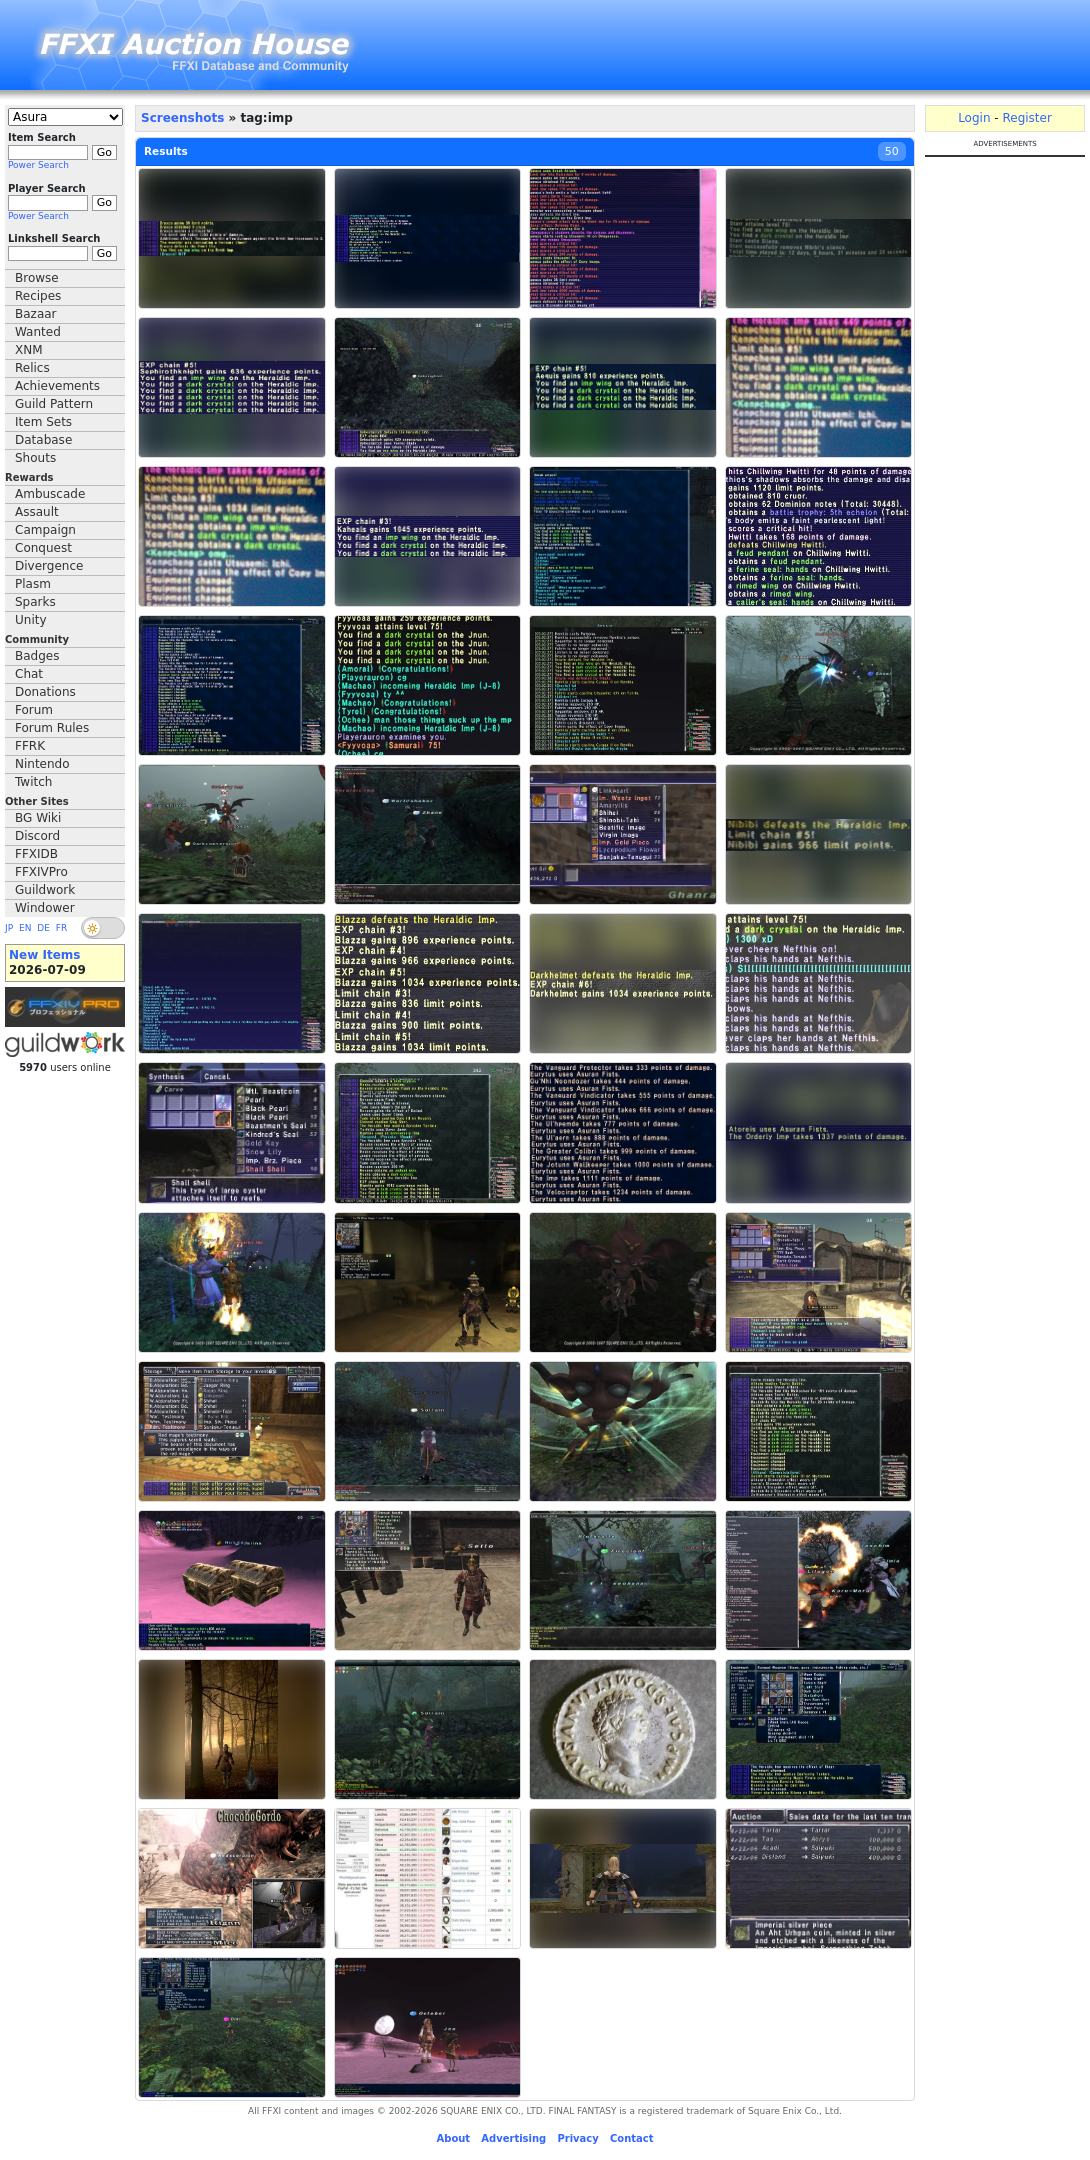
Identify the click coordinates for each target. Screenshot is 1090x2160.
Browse (37, 278)
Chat (29, 674)
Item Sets (43, 422)
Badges (37, 656)
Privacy (577, 2138)
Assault (37, 512)
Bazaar (36, 314)
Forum (34, 710)
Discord (37, 836)
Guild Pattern (54, 404)
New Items (44, 955)
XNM (29, 350)
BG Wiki (38, 818)
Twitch (33, 782)
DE (43, 928)
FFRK (30, 746)
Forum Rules (52, 728)
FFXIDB (36, 854)
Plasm (33, 584)
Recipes (38, 296)
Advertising (513, 2138)
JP (9, 928)
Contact (632, 2138)
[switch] (103, 928)
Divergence (49, 566)
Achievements (57, 386)
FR (61, 928)
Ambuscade (50, 494)
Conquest (43, 548)
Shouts (35, 458)
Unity (31, 620)
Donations (45, 692)
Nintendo (42, 764)
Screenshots (182, 118)
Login (974, 118)
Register (1026, 118)
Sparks (35, 602)
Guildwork (45, 890)
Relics (32, 368)
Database (43, 440)
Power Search (38, 165)
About (453, 2138)
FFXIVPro (41, 872)
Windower (45, 908)
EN (25, 928)
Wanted (38, 332)
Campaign (45, 530)
